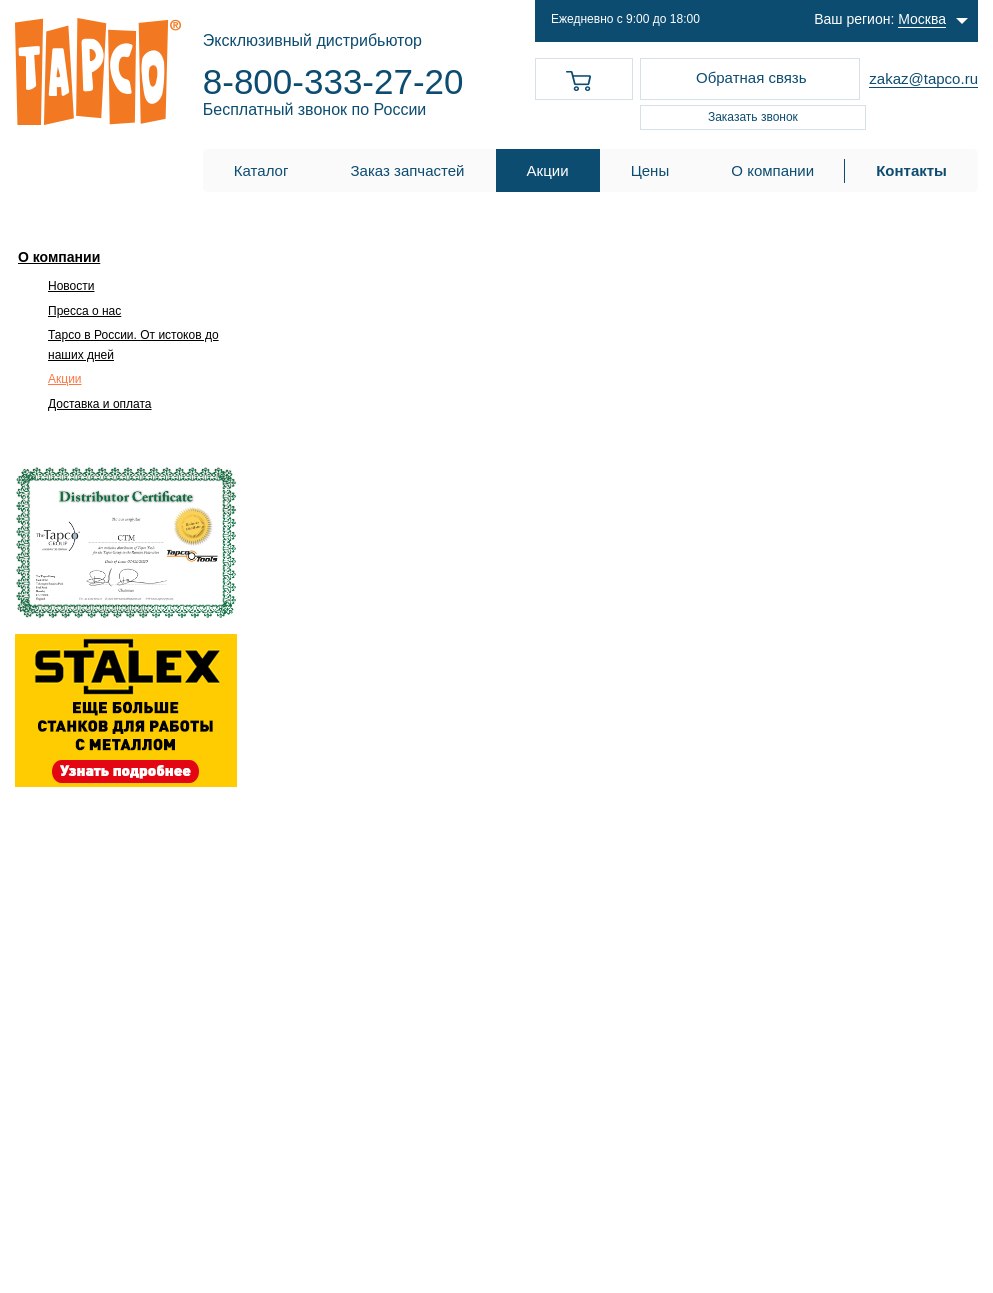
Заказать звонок (753, 117)
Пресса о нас (84, 311)
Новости (71, 286)
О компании (59, 257)
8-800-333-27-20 (333, 81)
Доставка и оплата (100, 404)
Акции (65, 379)
